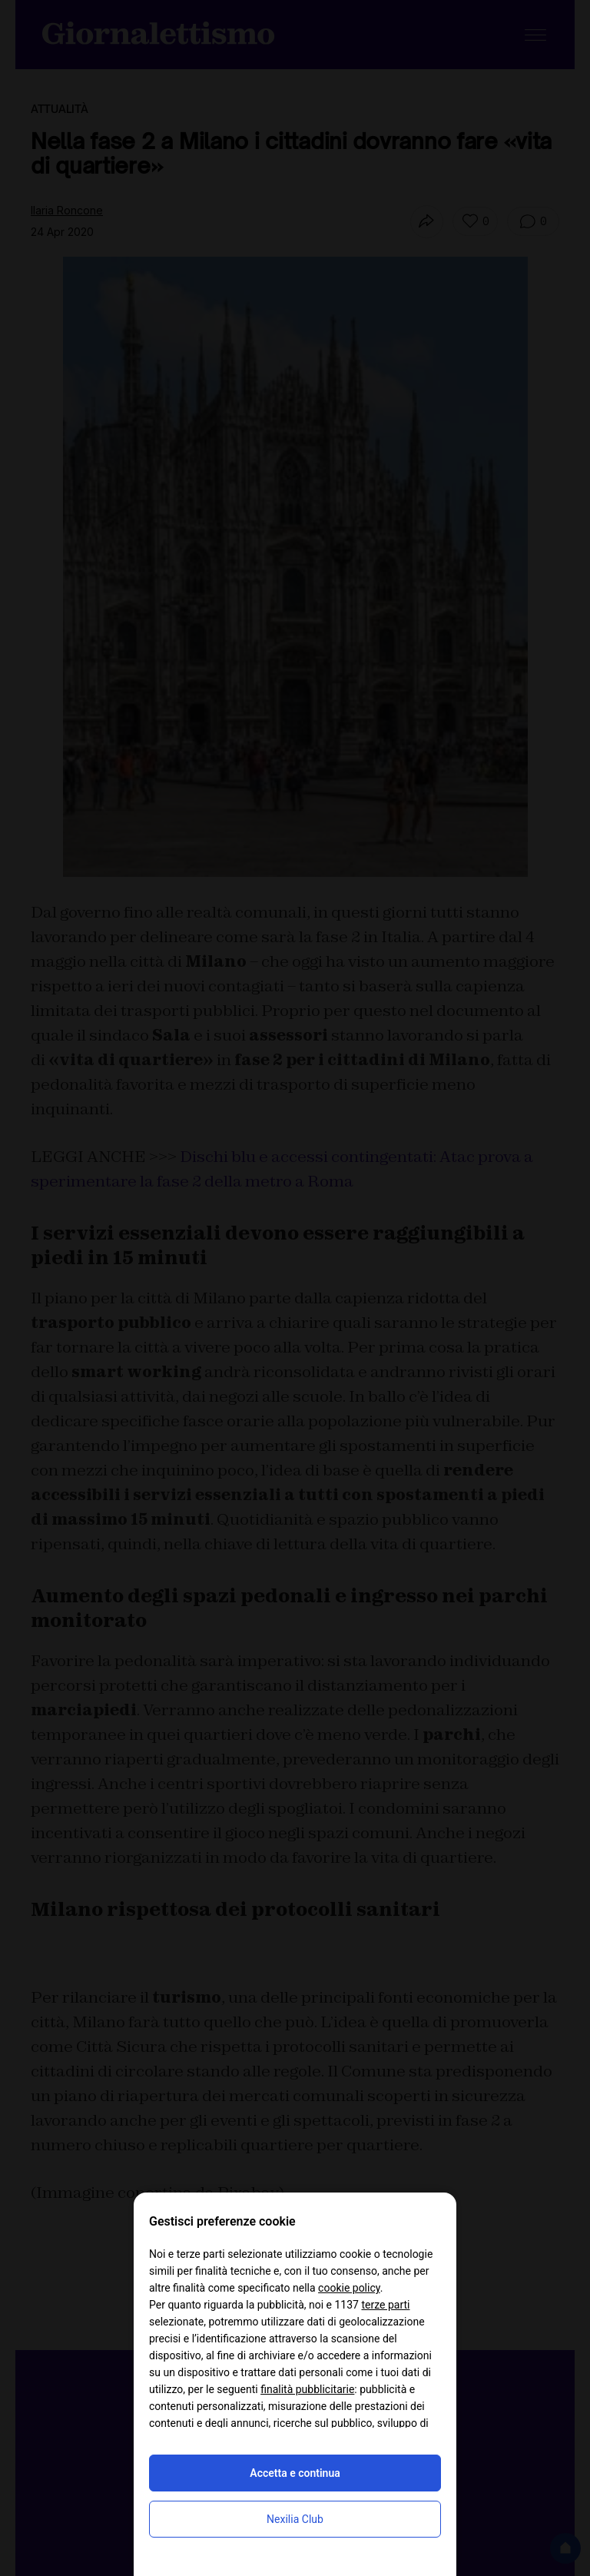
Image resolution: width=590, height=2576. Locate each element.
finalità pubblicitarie (307, 2389)
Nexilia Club (295, 2519)
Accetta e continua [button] (295, 2473)
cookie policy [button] (349, 2288)
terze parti (385, 2305)
